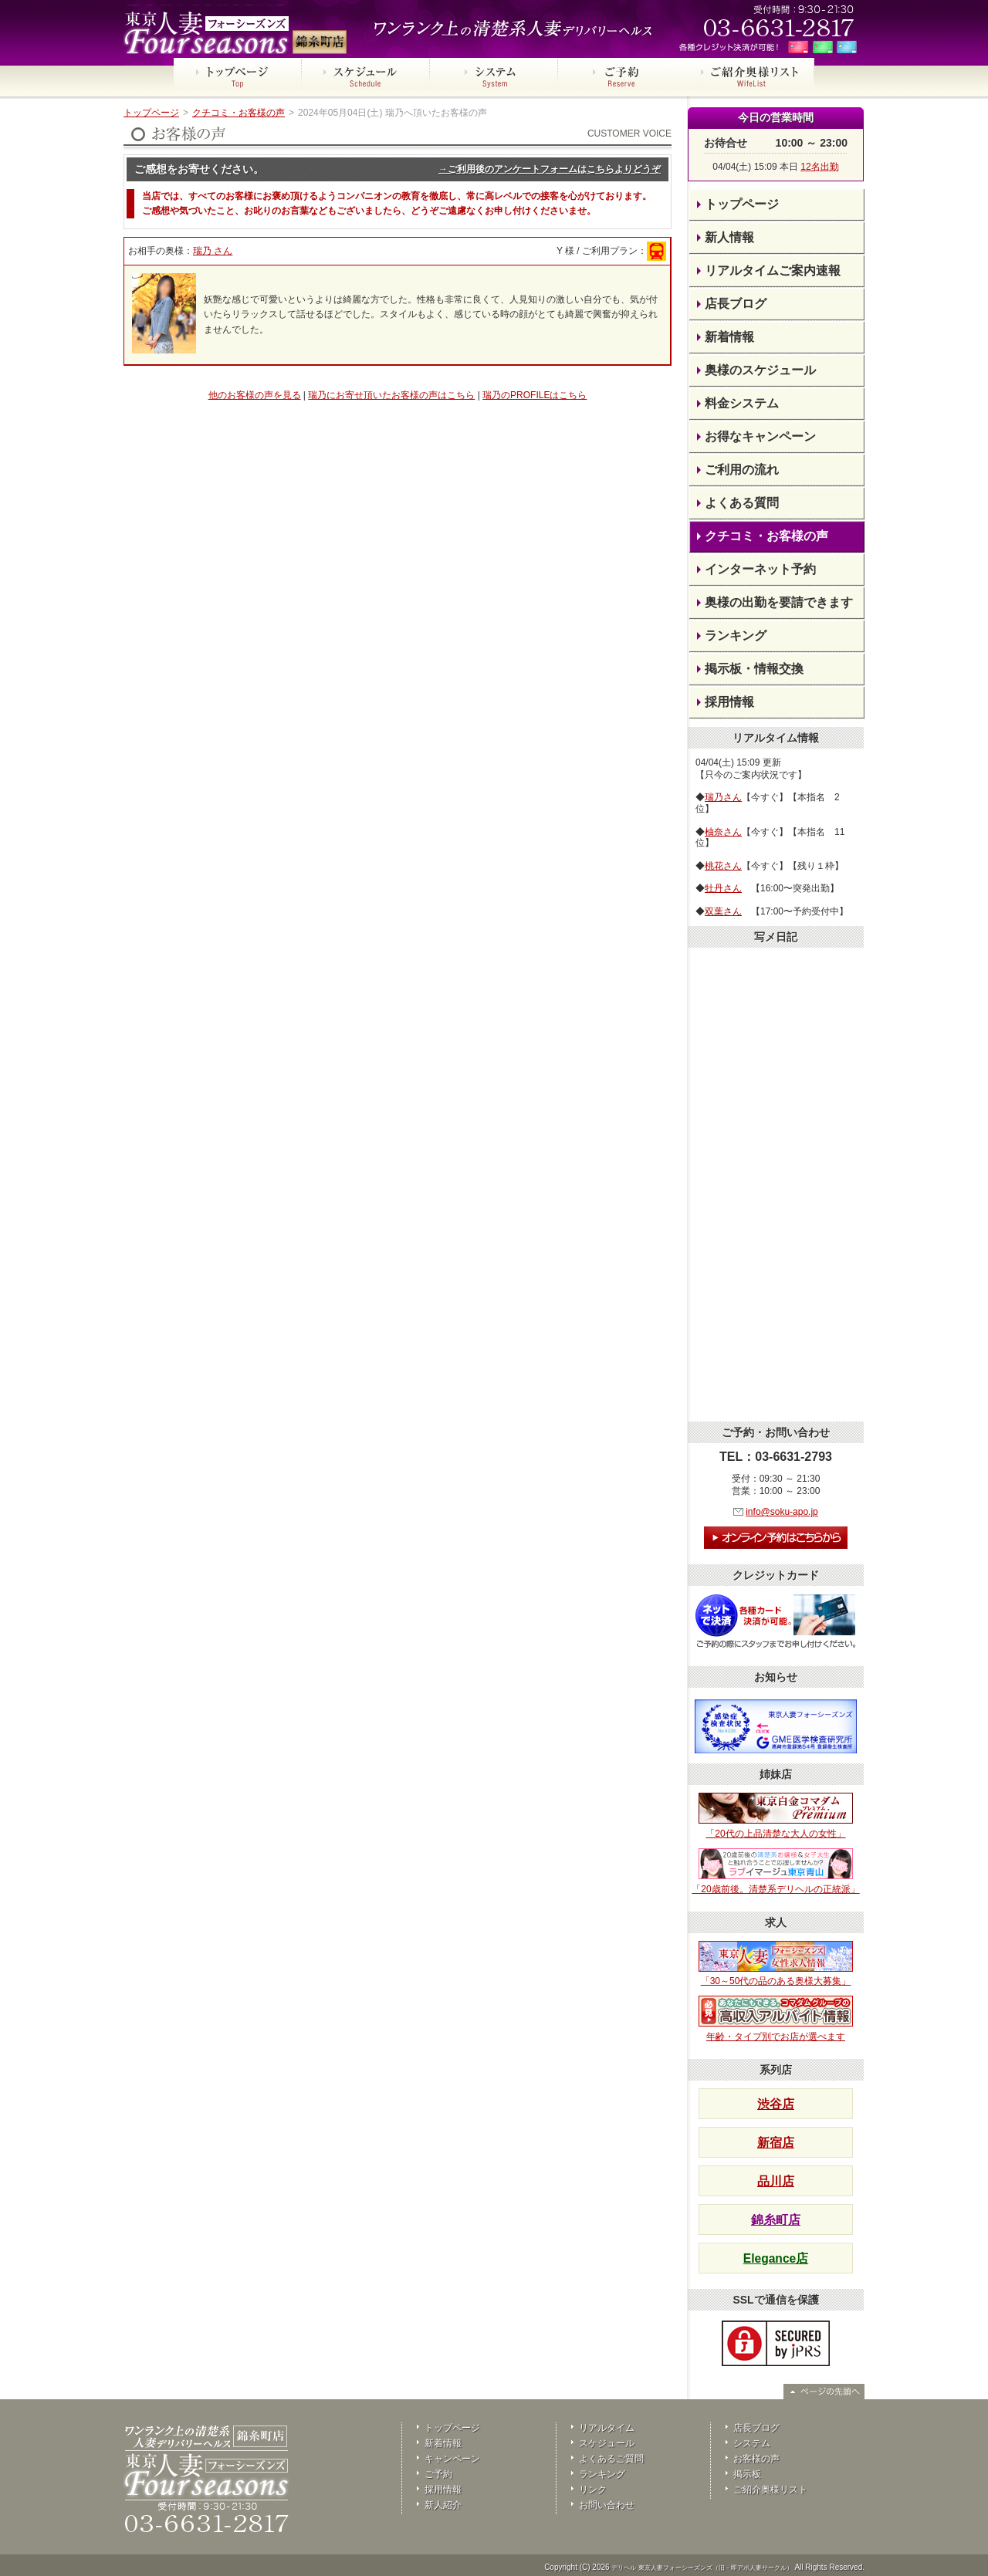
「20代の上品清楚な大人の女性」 (776, 1816)
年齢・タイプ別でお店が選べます (776, 2019)
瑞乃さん (723, 797)
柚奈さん (723, 832)
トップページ (151, 112)
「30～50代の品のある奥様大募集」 (776, 1964)
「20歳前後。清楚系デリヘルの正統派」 (775, 1871)
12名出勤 (819, 166)
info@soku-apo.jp (782, 1511)
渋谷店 (775, 2104)
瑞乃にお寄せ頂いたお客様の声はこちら (391, 395)
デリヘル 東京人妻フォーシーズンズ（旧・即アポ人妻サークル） (701, 2567)
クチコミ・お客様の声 (238, 112)
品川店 (775, 2181)
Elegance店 (775, 2258)
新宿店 (775, 2142)
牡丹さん (723, 888)
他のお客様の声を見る (254, 395)
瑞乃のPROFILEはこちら (534, 395)
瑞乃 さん (212, 250)
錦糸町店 (775, 2219)
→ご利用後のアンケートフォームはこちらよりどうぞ (549, 169)
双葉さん (723, 911)
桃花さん (723, 865)
